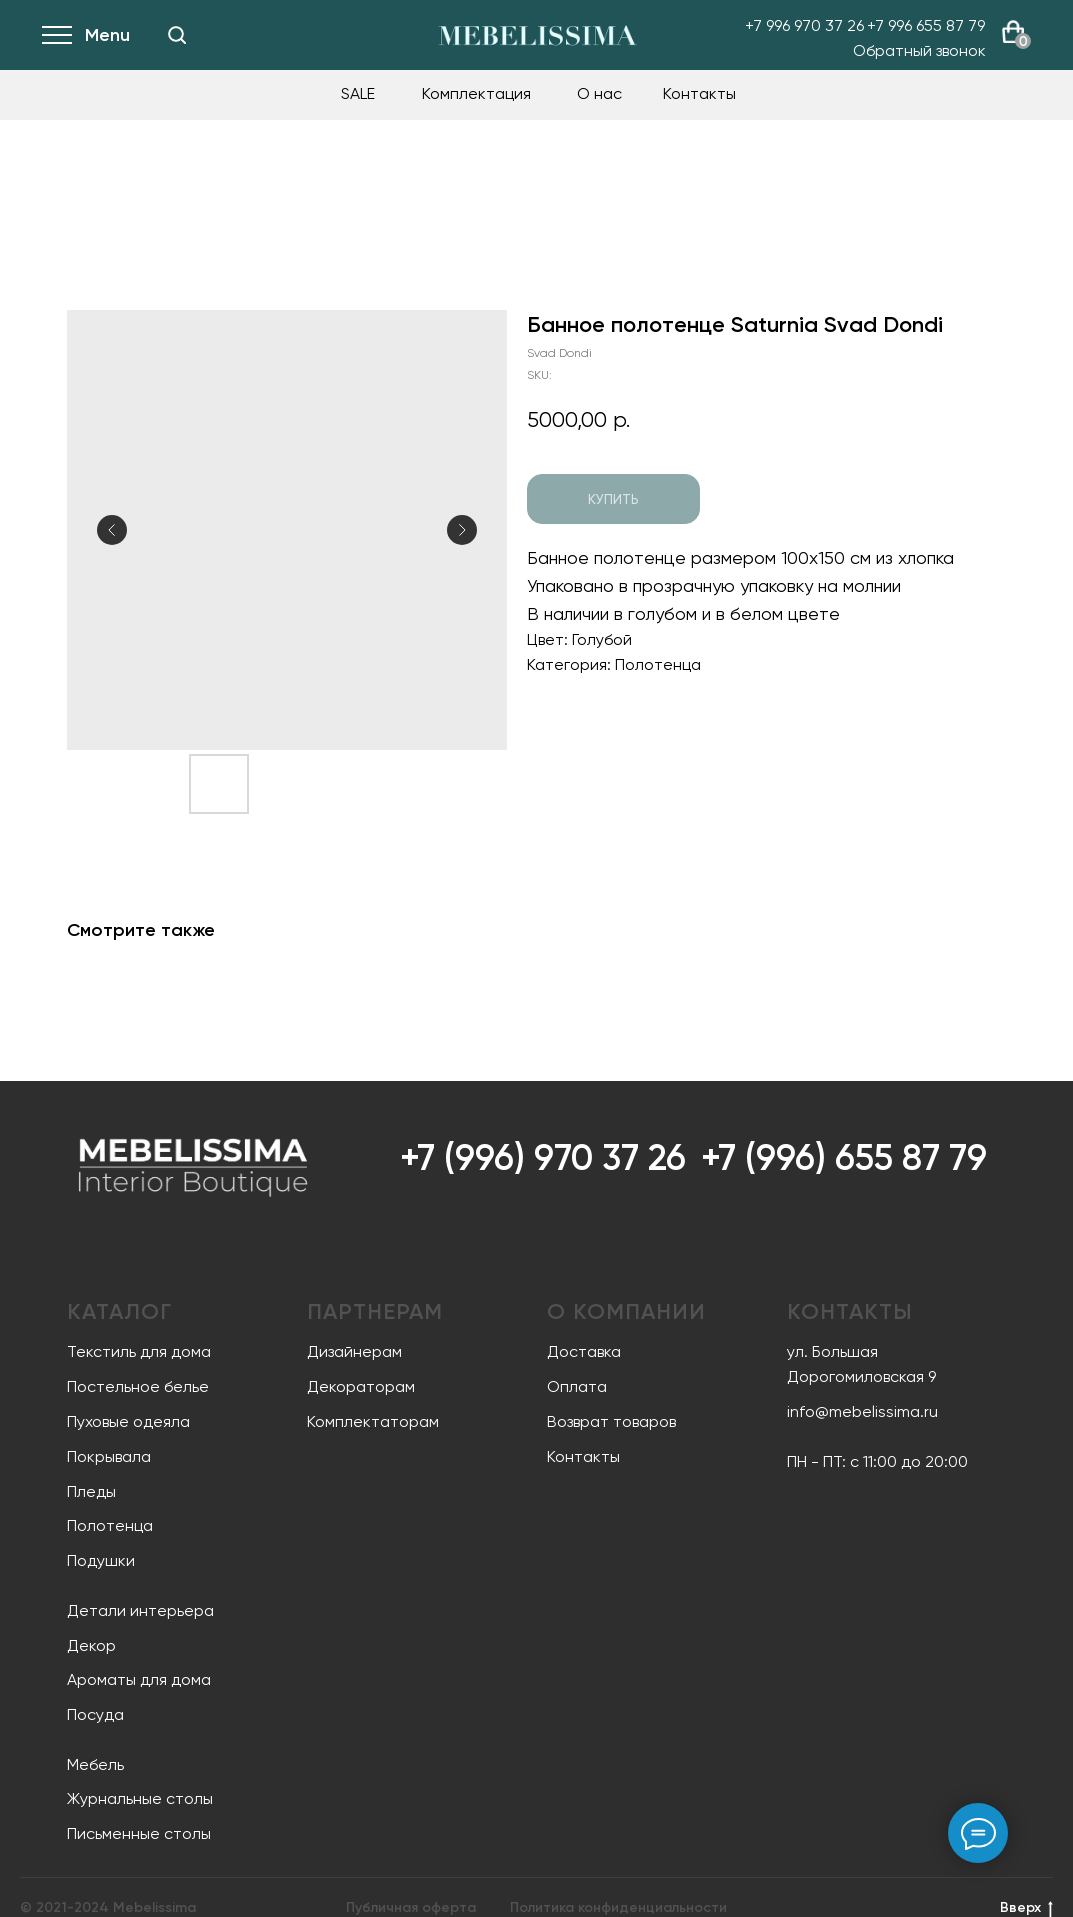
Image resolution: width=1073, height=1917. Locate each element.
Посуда (95, 1714)
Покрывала (109, 1456)
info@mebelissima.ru (862, 1411)
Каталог (119, 1311)
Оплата (577, 1386)
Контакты (699, 93)
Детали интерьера (140, 1610)
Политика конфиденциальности (618, 1907)
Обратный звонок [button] (919, 50)
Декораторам (361, 1386)
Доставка (584, 1351)
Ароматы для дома (139, 1679)
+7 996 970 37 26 (804, 25)
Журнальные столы (140, 1798)
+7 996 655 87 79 (926, 25)
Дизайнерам (354, 1351)
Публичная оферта (411, 1907)
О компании (626, 1311)
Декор (91, 1645)
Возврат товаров (611, 1421)
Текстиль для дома (139, 1351)
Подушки (101, 1560)
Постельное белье (138, 1386)
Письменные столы (139, 1833)
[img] (177, 35)
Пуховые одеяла (128, 1421)
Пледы (91, 1491)
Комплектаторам (373, 1421)
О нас (599, 93)
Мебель (95, 1764)
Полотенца (110, 1525)
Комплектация (476, 93)
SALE (358, 93)
